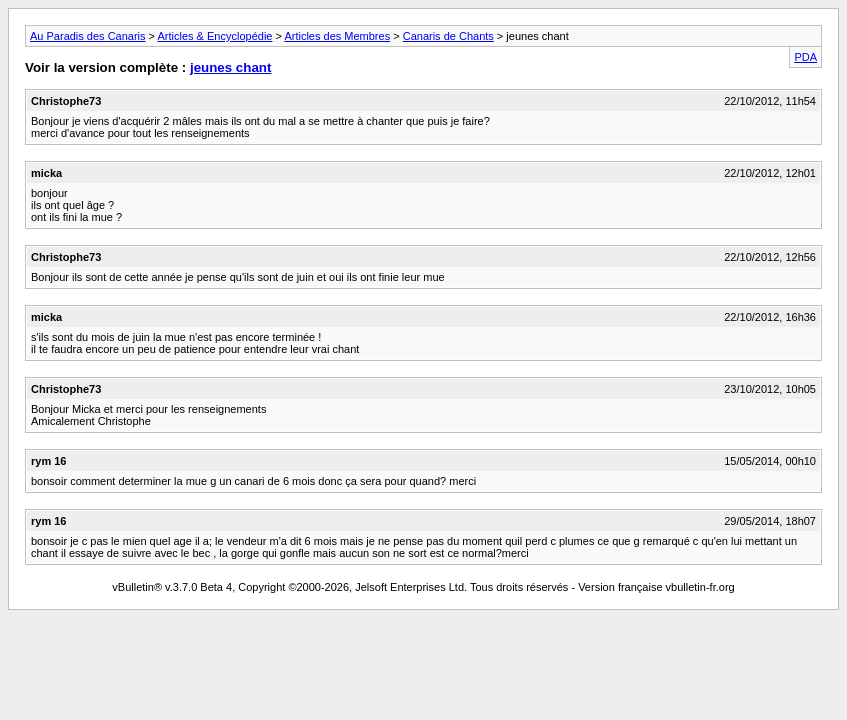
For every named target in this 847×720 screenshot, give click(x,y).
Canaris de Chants (448, 36)
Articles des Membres (337, 36)
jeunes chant (230, 67)
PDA (805, 57)
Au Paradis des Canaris (88, 36)
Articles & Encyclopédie (215, 36)
